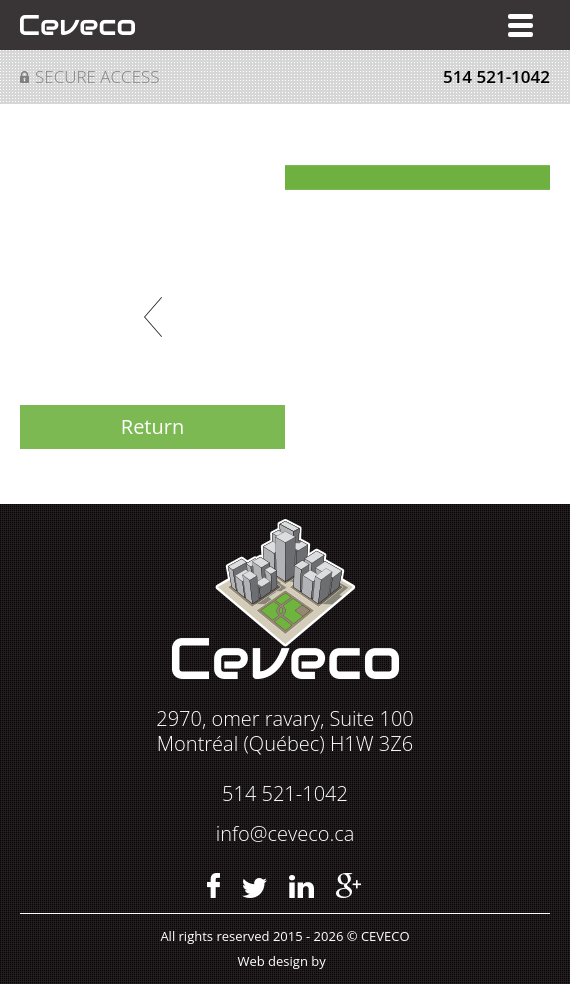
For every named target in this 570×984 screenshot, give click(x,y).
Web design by (281, 961)
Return (152, 426)
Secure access (97, 76)
